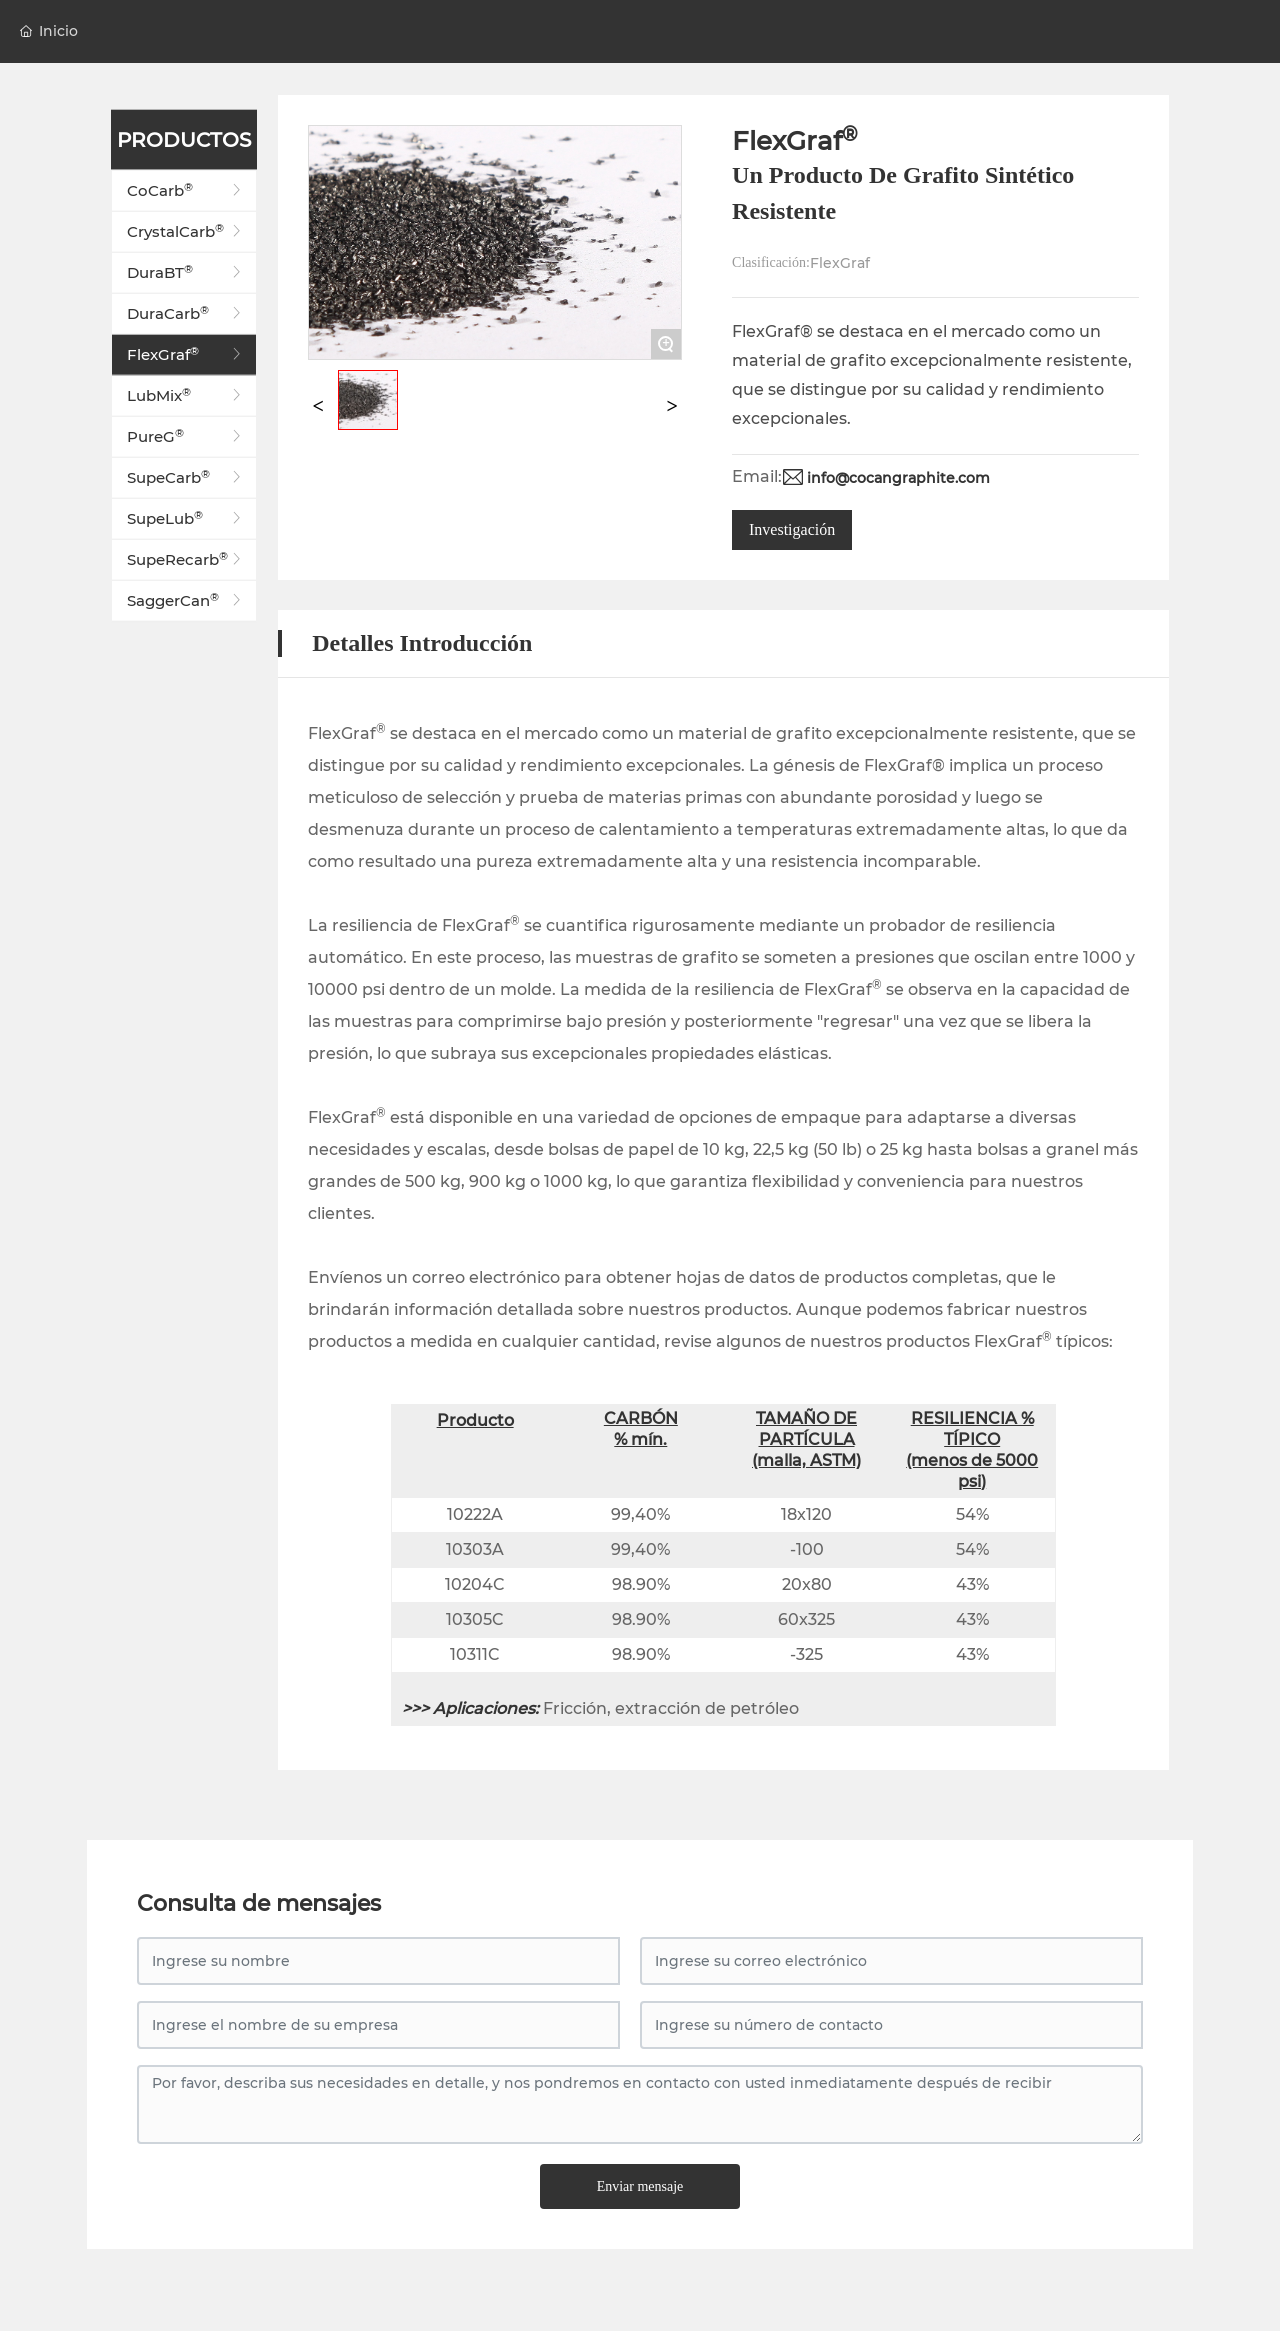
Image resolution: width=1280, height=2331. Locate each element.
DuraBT (186, 273)
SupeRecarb (186, 560)
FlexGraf (186, 355)
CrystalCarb (186, 232)
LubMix (186, 396)
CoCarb (186, 191)
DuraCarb (186, 314)
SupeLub (186, 519)
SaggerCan (186, 601)
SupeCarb (186, 478)
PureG (186, 437)
